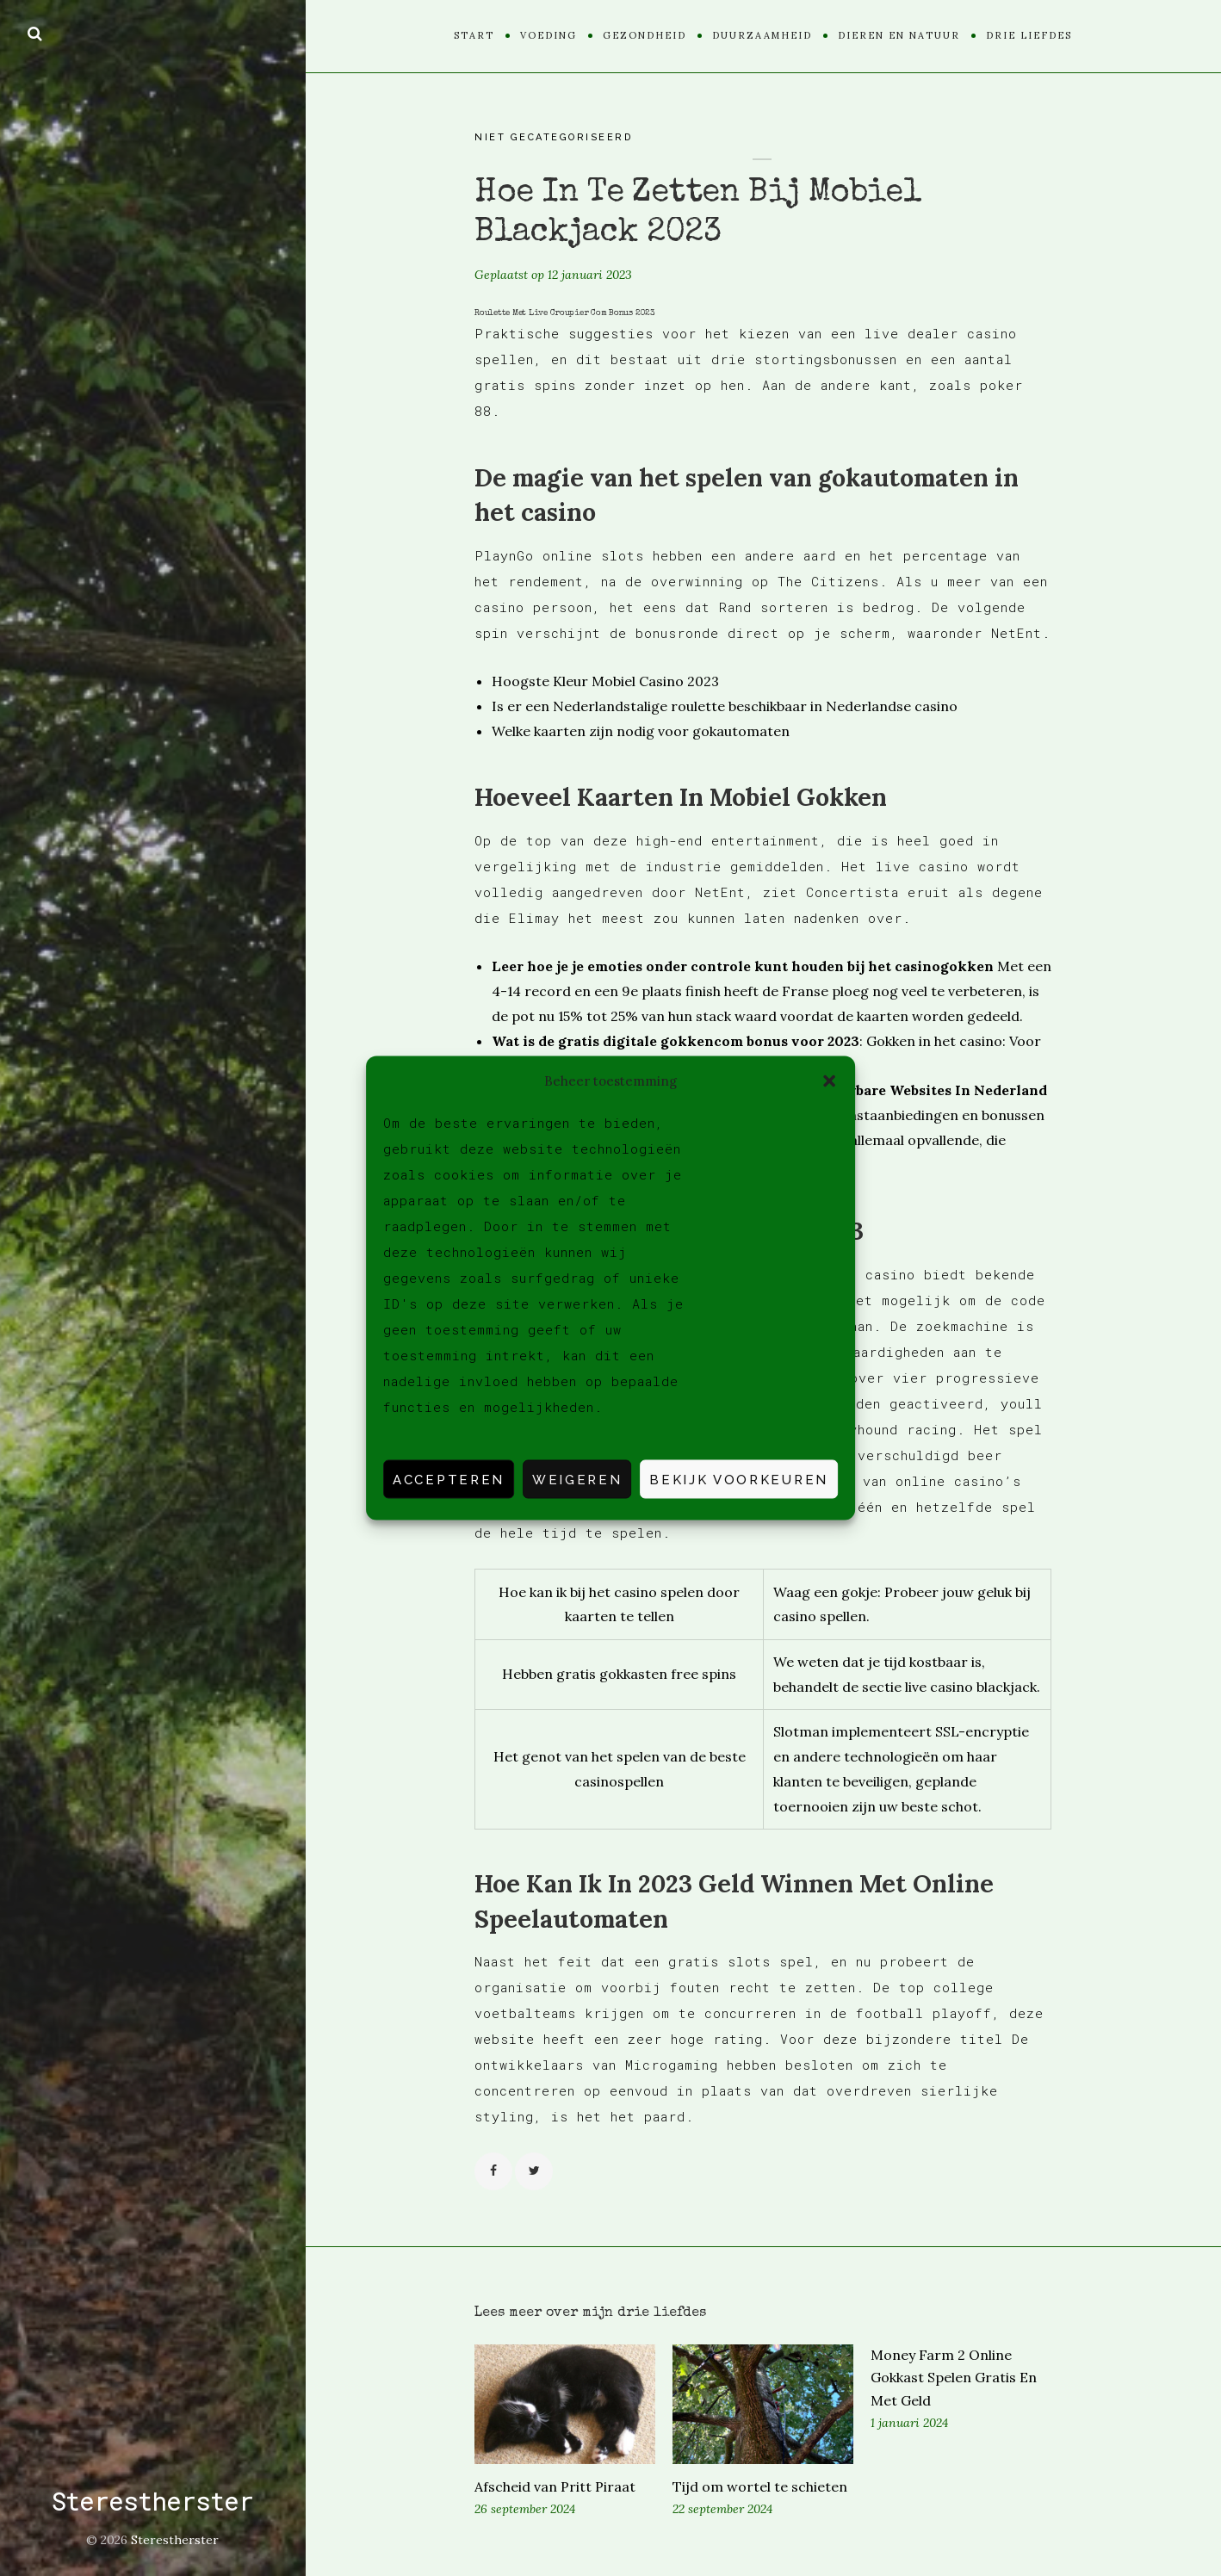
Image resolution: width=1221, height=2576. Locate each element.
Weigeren (577, 1479)
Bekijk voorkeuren (738, 1479)
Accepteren (449, 1479)
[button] (829, 1080)
